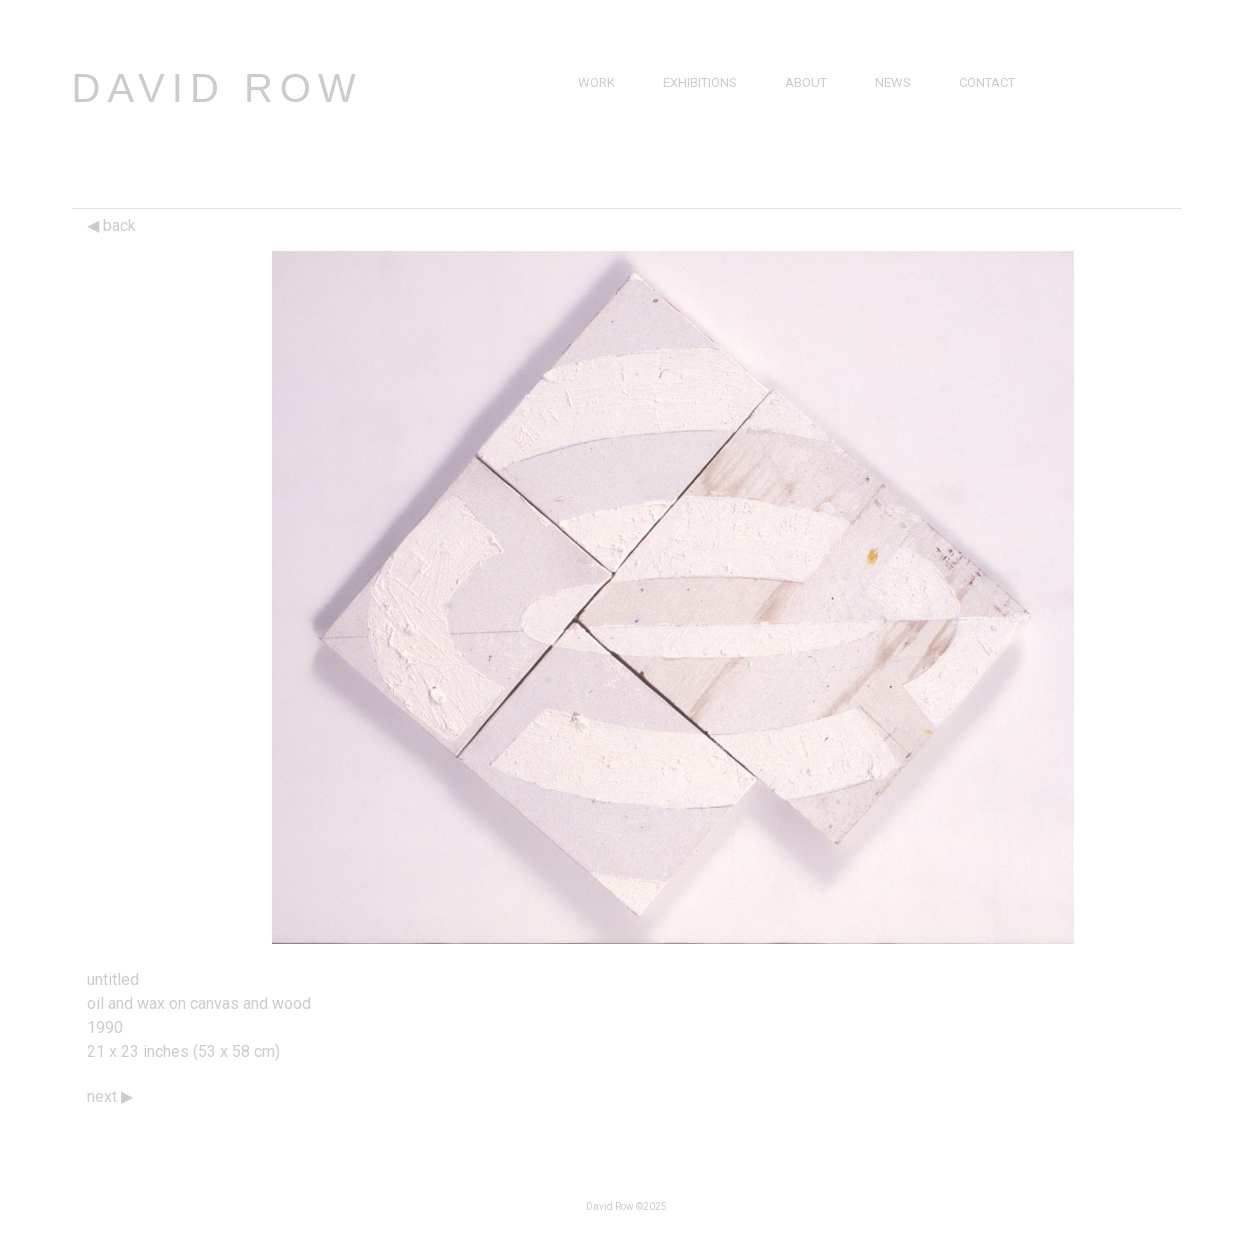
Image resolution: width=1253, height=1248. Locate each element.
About (806, 82)
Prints (599, 151)
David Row (217, 88)
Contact (987, 82)
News (893, 82)
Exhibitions (700, 82)
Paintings (609, 105)
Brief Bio (813, 105)
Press (894, 105)
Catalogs (907, 151)
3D (586, 174)
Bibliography (828, 151)
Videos (897, 128)
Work (596, 82)
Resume (810, 128)
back (111, 225)
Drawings (611, 128)
